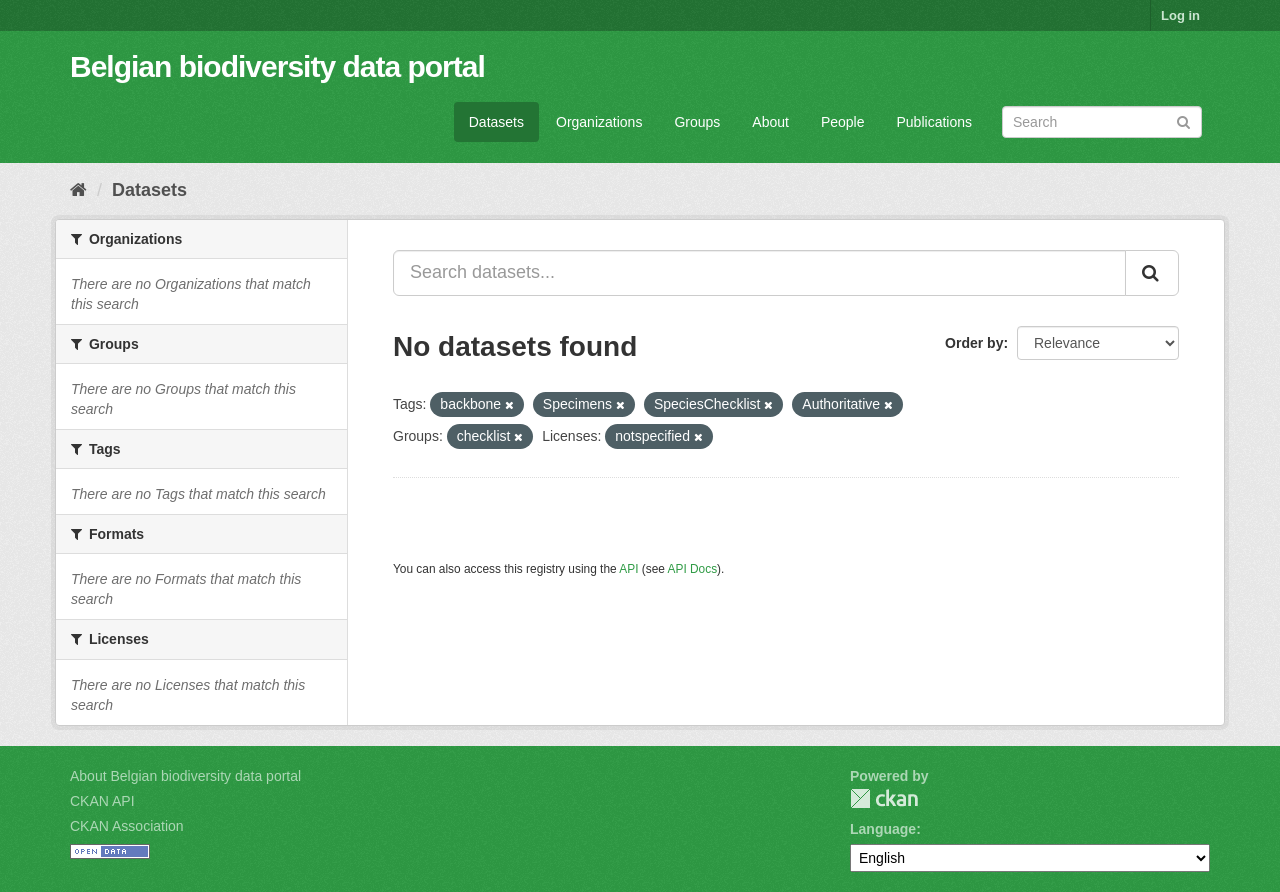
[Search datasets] (1102, 122)
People (843, 122)
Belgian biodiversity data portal (277, 66)
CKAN (884, 798)
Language (883, 829)
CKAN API (102, 801)
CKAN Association (127, 826)
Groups (697, 122)
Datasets (496, 122)
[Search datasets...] (759, 273)
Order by (974, 343)
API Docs (693, 569)
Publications (935, 122)
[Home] (78, 190)
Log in (1180, 15)
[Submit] (1183, 120)
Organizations (599, 122)
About (770, 122)
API (628, 569)
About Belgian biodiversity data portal (185, 776)
